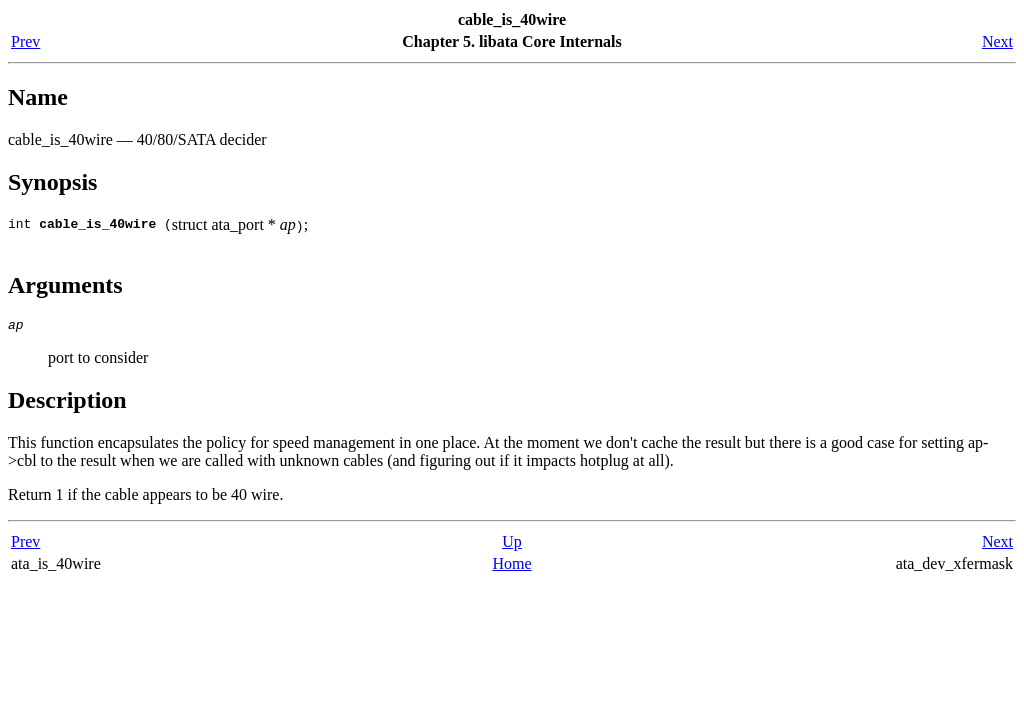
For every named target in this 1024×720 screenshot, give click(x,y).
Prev (25, 41)
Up (512, 544)
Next (997, 41)
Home (511, 566)
